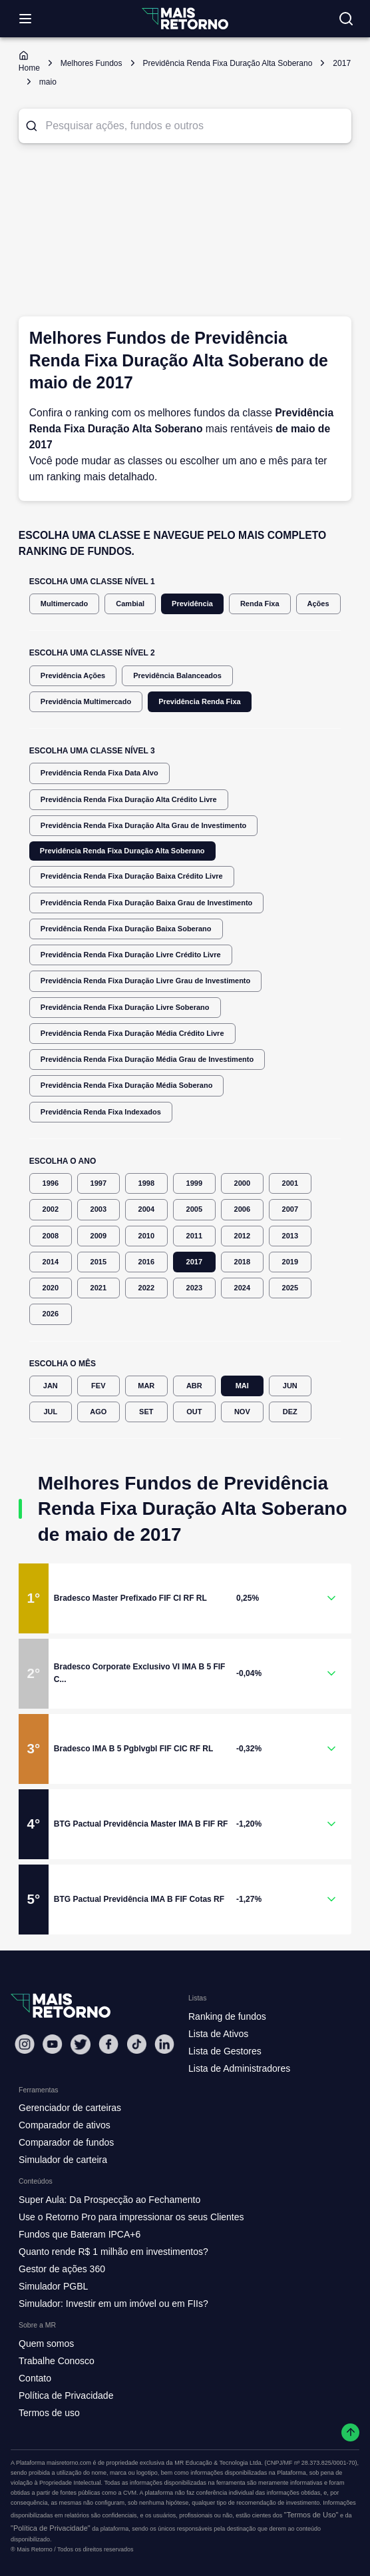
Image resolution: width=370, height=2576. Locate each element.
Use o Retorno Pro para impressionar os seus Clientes (131, 2217)
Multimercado (64, 604)
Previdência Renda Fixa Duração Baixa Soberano (126, 929)
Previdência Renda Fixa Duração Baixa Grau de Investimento (147, 903)
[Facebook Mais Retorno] (108, 2044)
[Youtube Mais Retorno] (53, 2044)
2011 (194, 1236)
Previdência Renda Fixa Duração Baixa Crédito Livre (132, 876)
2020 (50, 1288)
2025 (290, 1288)
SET (146, 1412)
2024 (242, 1288)
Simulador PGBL (53, 2286)
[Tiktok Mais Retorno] (136, 2044)
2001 (290, 1183)
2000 (242, 1183)
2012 (242, 1236)
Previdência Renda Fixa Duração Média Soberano (127, 1085)
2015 (98, 1262)
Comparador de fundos (66, 2142)
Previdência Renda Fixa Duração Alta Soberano (122, 851)
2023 (194, 1288)
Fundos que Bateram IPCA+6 (79, 2234)
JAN (50, 1386)
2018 (242, 1262)
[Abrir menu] (25, 19)
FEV (98, 1386)
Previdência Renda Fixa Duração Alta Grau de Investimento (144, 825)
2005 (194, 1209)
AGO (98, 1412)
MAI (242, 1386)
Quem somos (46, 2343)
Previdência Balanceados (177, 675)
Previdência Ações (73, 675)
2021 (98, 1288)
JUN (290, 1386)
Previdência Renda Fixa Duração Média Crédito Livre (132, 1033)
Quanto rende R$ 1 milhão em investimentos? (113, 2251)
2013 (290, 1236)
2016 (146, 1262)
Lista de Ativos (218, 2033)
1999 (194, 1183)
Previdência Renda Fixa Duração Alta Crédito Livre (129, 799)
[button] (185, 1598)
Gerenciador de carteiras (70, 2107)
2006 (242, 1209)
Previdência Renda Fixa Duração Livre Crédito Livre (131, 955)
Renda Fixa (260, 604)
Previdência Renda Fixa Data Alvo (99, 773)
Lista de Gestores (225, 2051)
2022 (146, 1288)
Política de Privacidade (66, 2395)
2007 (290, 1209)
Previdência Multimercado (86, 701)
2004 (146, 1209)
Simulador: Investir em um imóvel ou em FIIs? (113, 2303)
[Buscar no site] (346, 18)
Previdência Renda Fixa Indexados (101, 1112)
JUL (50, 1412)
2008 (50, 1236)
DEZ (290, 1412)
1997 (98, 1183)
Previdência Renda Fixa (200, 701)
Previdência (192, 604)
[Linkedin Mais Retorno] (164, 2044)
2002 (50, 1209)
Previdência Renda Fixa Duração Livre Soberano (125, 1007)
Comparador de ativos (64, 2125)
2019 (290, 1262)
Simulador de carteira (63, 2159)
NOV (242, 1412)
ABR (194, 1386)
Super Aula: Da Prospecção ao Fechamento (109, 2199)
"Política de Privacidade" (51, 2528)
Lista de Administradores (239, 2068)
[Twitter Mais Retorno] (81, 2044)
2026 (50, 1314)
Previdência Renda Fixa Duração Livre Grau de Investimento (145, 981)
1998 (146, 1183)
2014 (50, 1262)
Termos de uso (49, 2412)
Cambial (130, 604)
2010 (146, 1236)
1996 (50, 1183)
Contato (35, 2378)
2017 (194, 1262)
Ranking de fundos (227, 2016)
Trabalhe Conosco (56, 2361)
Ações (318, 604)
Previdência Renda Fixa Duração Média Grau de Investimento (147, 1059)
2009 (98, 1236)
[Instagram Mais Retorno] (25, 2044)
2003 (98, 1209)
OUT (194, 1412)
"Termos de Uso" (311, 2515)
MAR (146, 1386)
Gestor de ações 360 (62, 2269)
